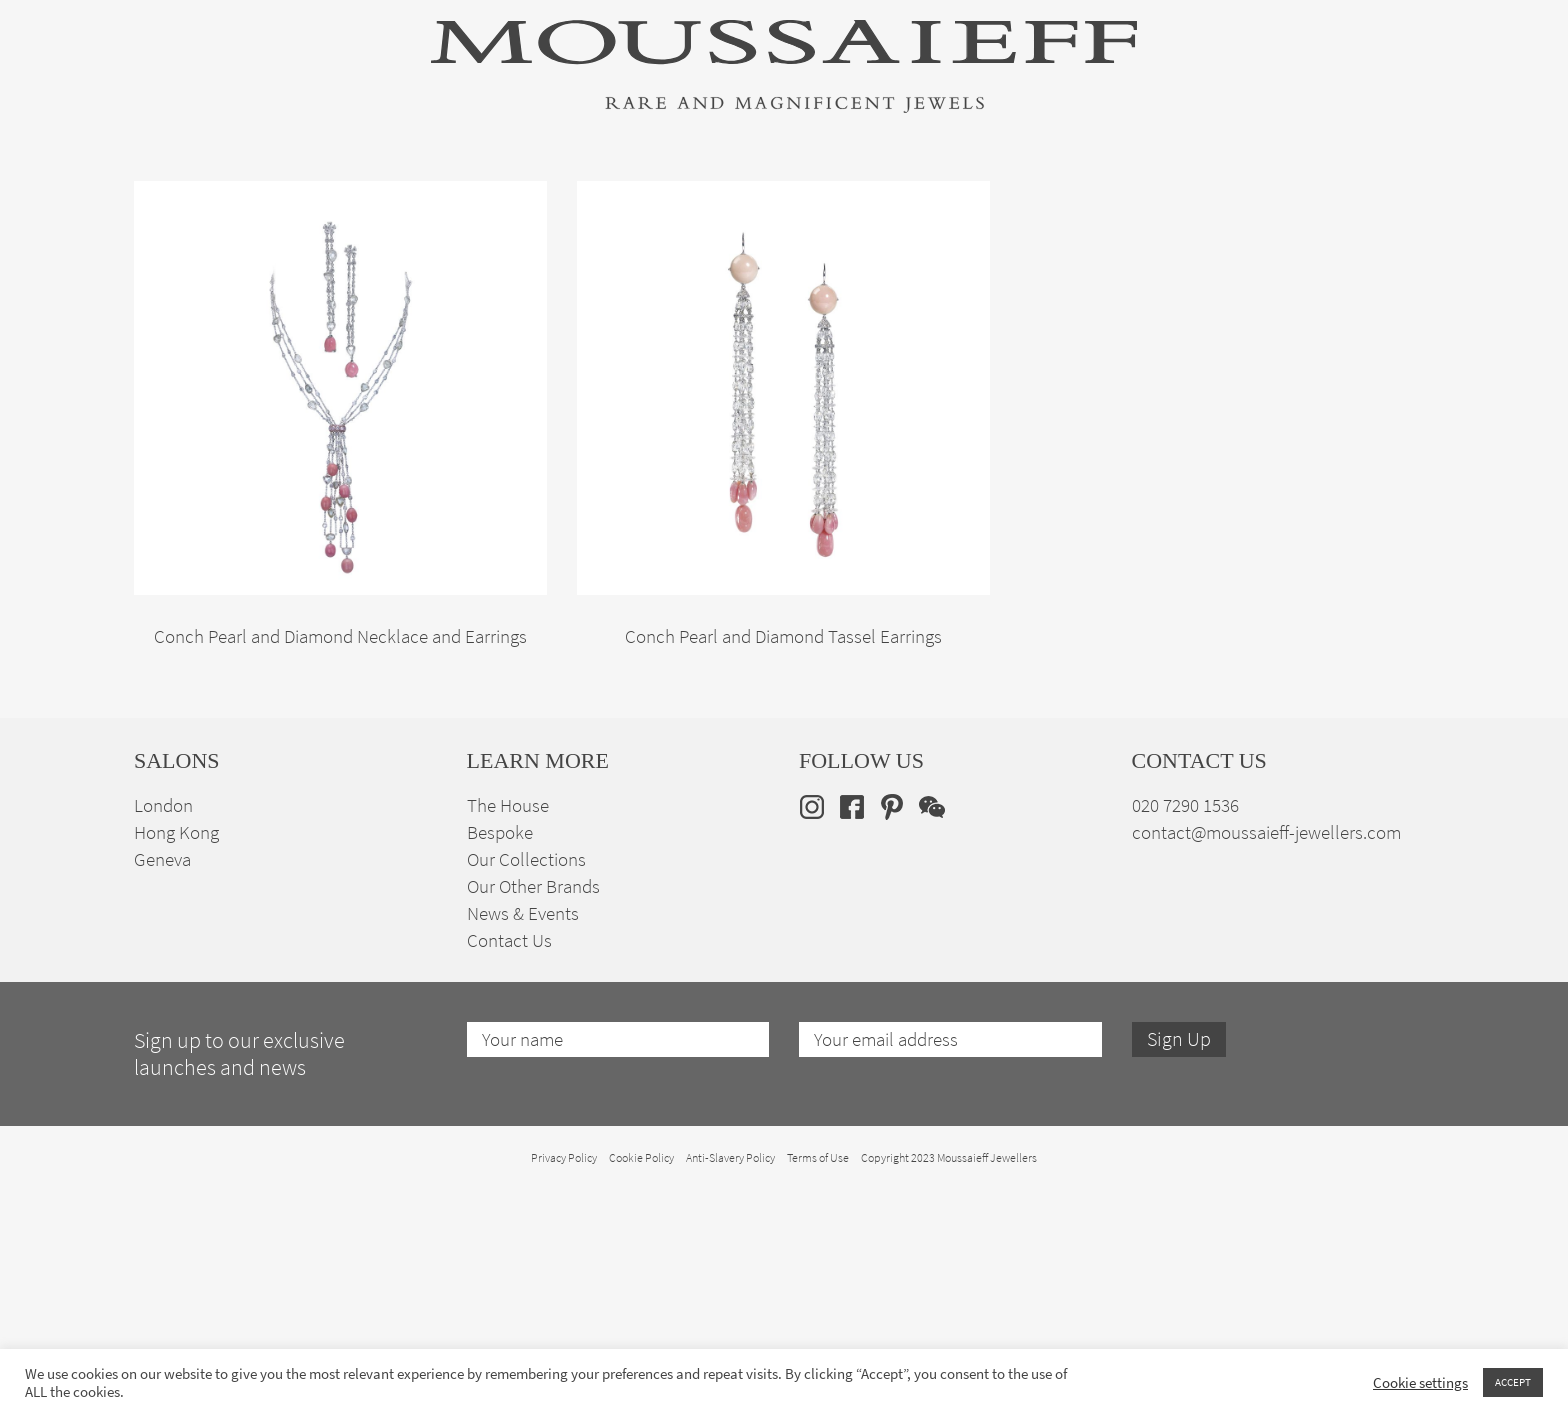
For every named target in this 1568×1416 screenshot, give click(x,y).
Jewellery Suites (564, 193)
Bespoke (500, 1058)
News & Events (523, 1139)
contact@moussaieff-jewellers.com (1266, 1058)
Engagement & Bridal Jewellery (802, 193)
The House (1213, 193)
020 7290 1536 (1185, 1031)
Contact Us (509, 1166)
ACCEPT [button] (1513, 1382)
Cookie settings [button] (1420, 1383)
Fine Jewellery (396, 193)
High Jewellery (236, 193)
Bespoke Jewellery (1051, 193)
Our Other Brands (533, 1112)
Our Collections (526, 1085)
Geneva (162, 1085)
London (163, 1031)
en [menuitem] (1389, 192)
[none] (1402, 191)
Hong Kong (176, 1058)
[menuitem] (1402, 191)
